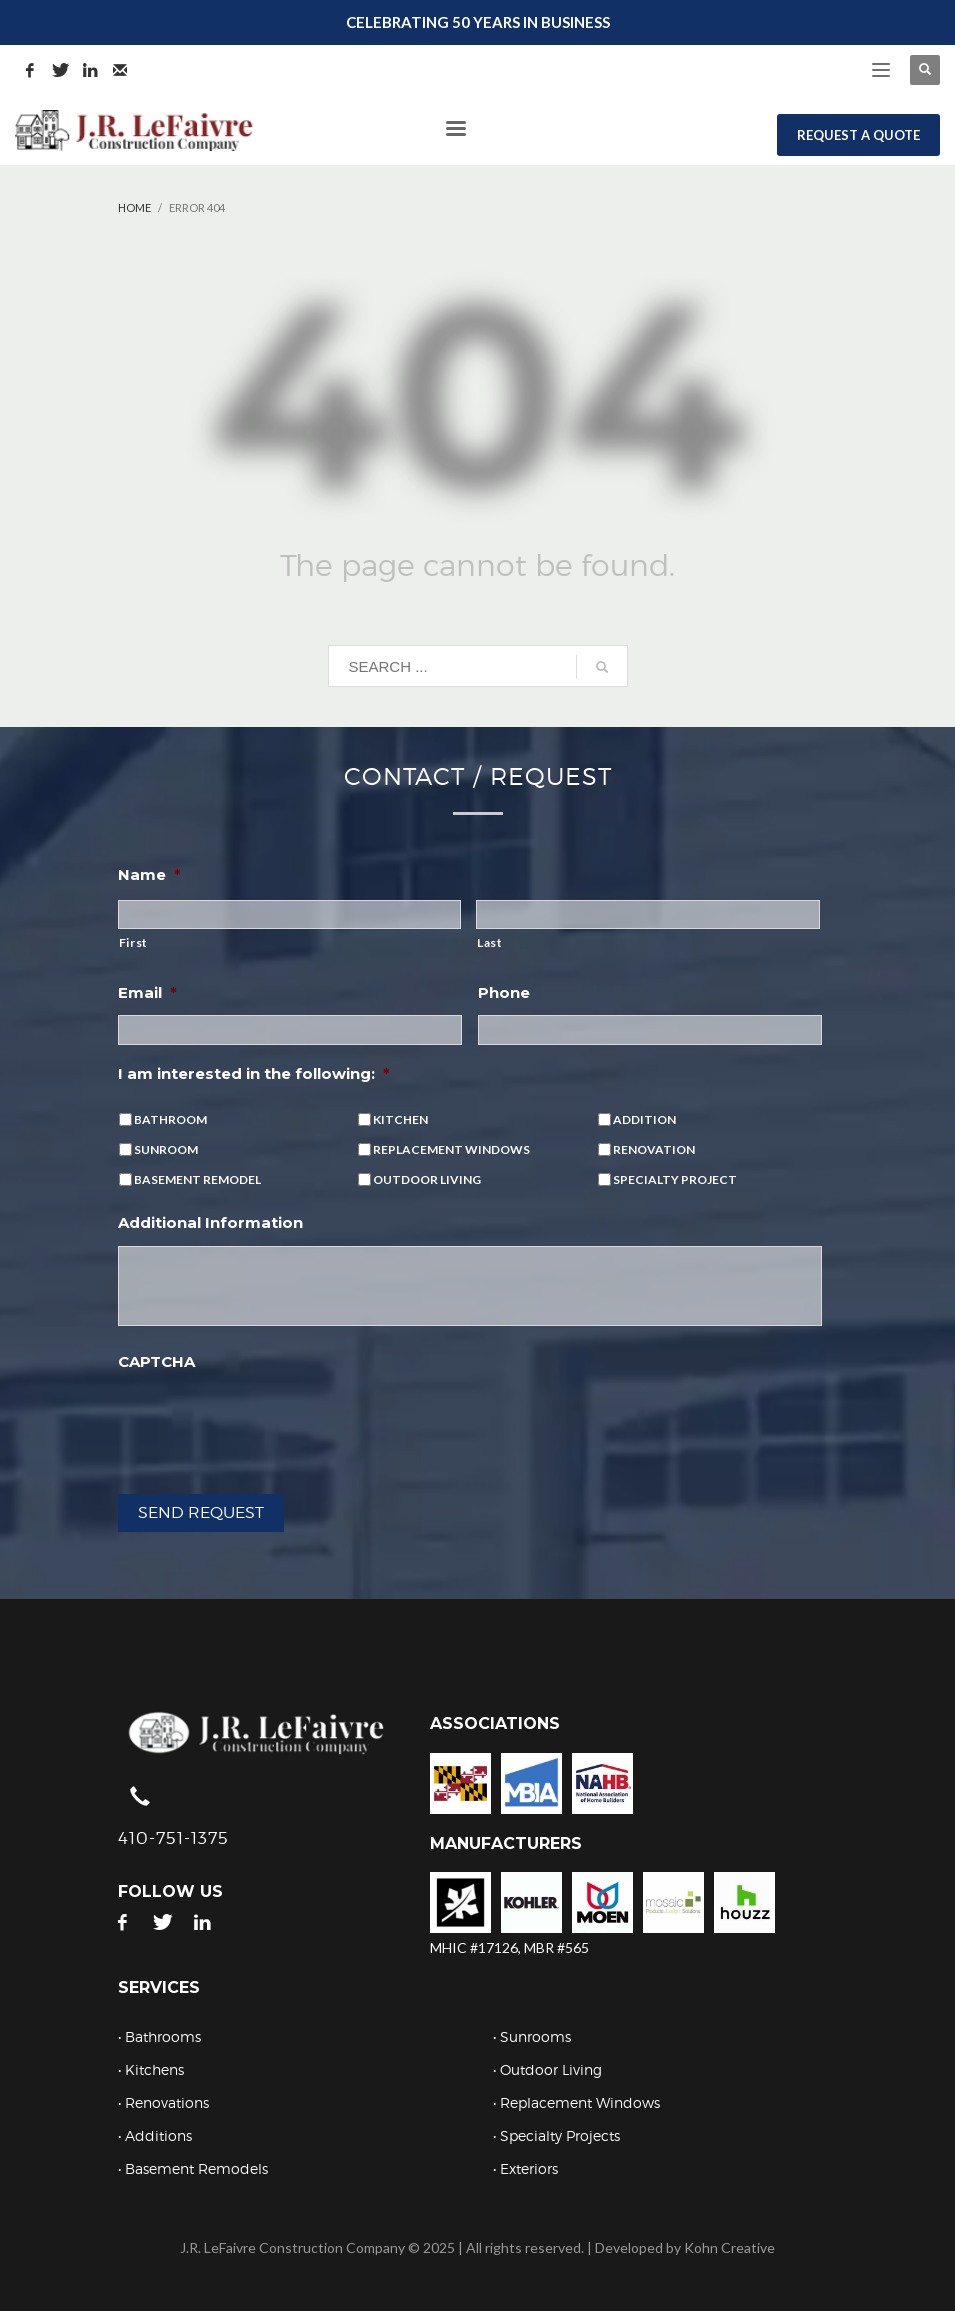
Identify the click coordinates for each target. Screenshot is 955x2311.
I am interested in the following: (254, 1073)
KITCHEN (400, 1119)
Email (147, 992)
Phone (504, 992)
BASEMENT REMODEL (197, 1179)
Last (490, 942)
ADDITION (644, 1119)
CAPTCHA (156, 1361)
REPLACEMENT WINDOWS (451, 1149)
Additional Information (210, 1222)
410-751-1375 (173, 1838)
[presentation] (270, 1423)
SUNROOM (166, 1149)
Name (149, 874)
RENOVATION (654, 1149)
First (133, 942)
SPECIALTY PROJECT (675, 1179)
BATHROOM (170, 1119)
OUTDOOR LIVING (427, 1179)
